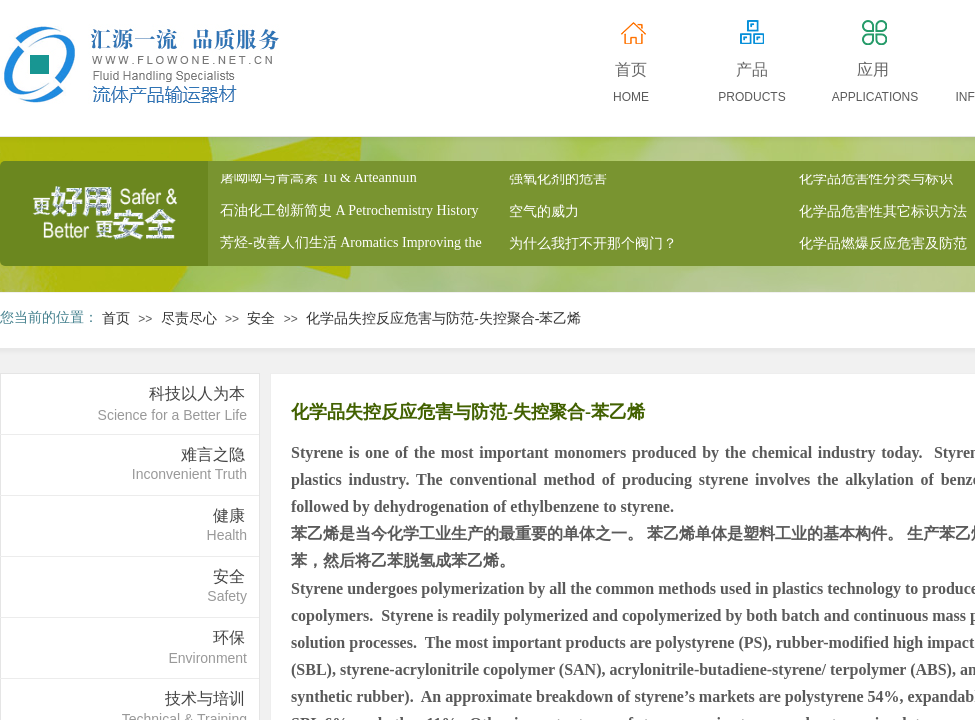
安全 (261, 318)
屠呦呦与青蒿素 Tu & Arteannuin (318, 181)
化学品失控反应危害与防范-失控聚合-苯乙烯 (443, 318)
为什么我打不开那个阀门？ (593, 247)
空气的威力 (544, 215)
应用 (873, 69)
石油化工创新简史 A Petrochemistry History (349, 214)
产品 (752, 69)
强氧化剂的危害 (558, 182)
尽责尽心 (189, 318)
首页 (116, 318)
